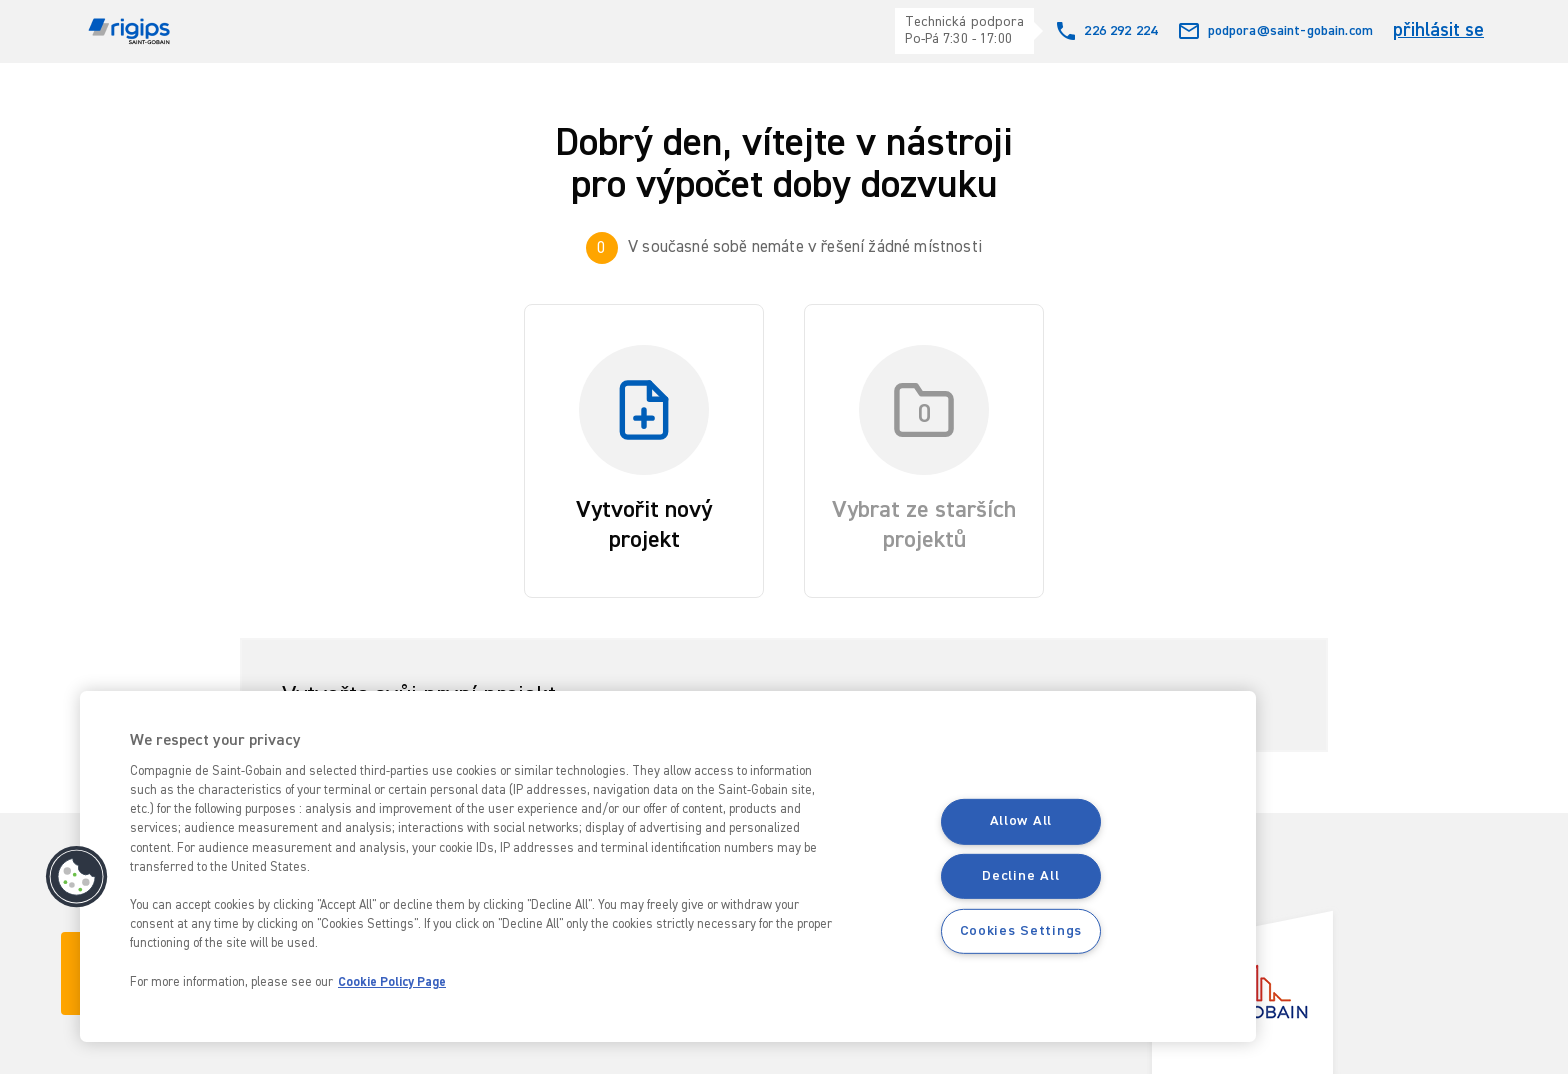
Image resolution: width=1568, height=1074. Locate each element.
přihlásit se (1438, 30)
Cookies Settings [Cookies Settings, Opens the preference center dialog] (1021, 931)
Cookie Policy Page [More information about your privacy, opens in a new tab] (392, 982)
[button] (77, 877)
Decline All (1020, 876)
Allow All (1021, 821)
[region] (668, 866)
